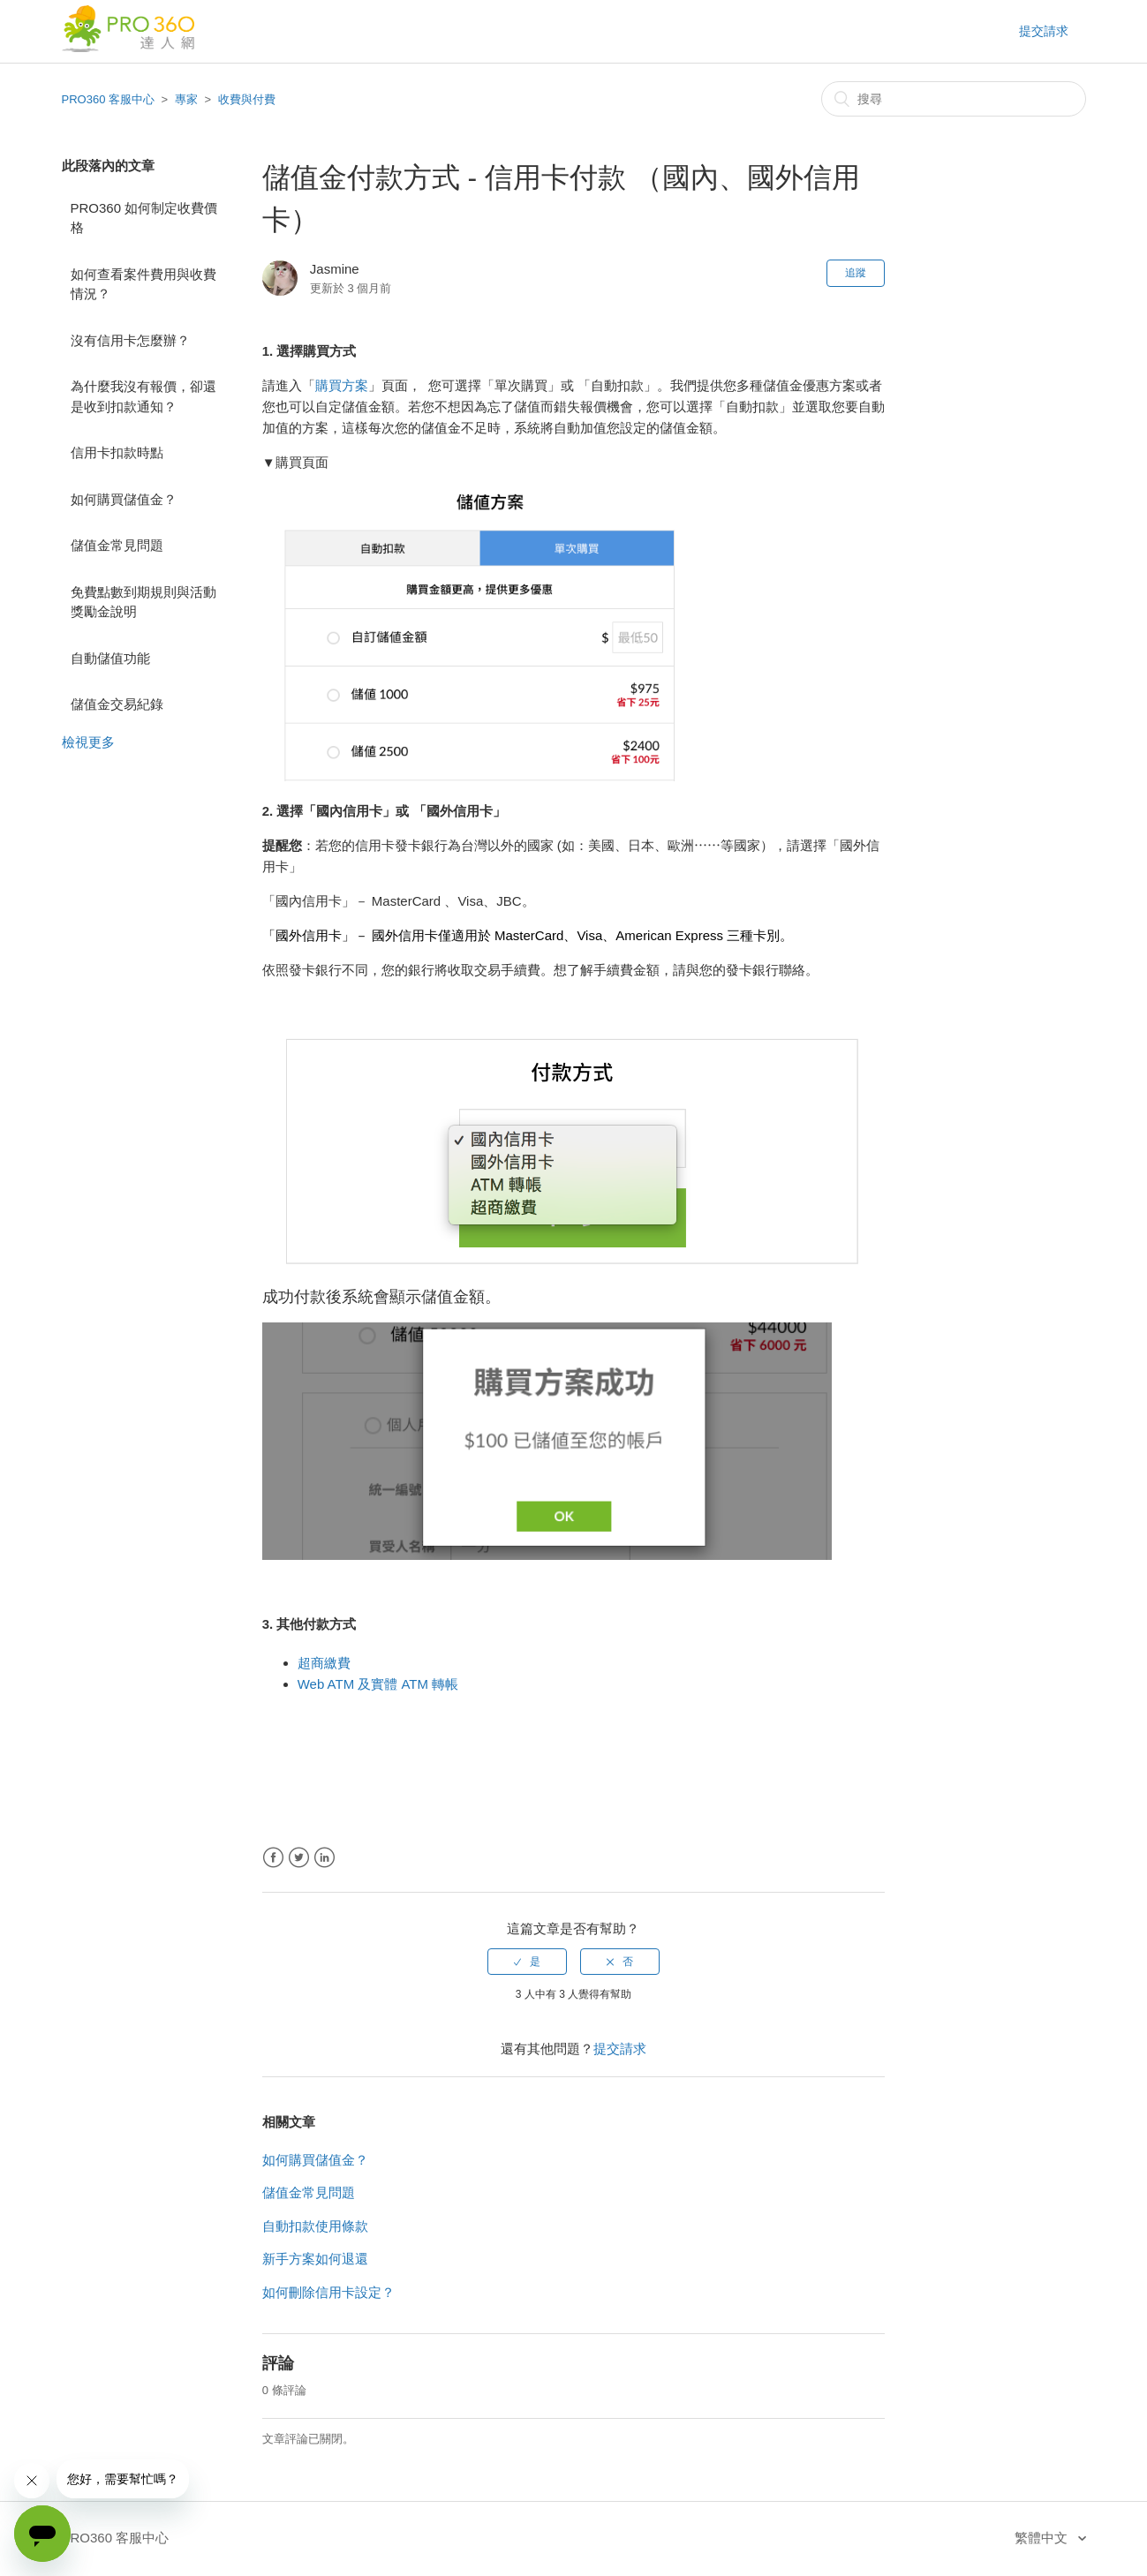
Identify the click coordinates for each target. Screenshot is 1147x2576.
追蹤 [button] (855, 273)
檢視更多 (88, 741)
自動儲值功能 (110, 658)
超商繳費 (324, 1662)
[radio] (527, 1961)
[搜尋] (953, 99)
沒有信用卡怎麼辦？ (130, 340)
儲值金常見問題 (117, 545)
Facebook (273, 1858)
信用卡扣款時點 (117, 452)
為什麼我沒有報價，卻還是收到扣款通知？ (143, 396)
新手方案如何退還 (315, 2258)
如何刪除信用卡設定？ (328, 2292)
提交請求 (1043, 31)
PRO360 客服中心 (108, 99)
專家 (186, 99)
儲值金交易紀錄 (117, 704)
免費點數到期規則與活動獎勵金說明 (143, 602)
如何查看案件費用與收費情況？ (143, 284)
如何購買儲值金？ (124, 499)
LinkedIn (324, 1858)
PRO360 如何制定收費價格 (144, 218)
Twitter (299, 1858)
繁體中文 (1043, 2537)
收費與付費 (246, 99)
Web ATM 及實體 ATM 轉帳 (378, 1683)
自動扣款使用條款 (315, 2225)
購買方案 (341, 385)
